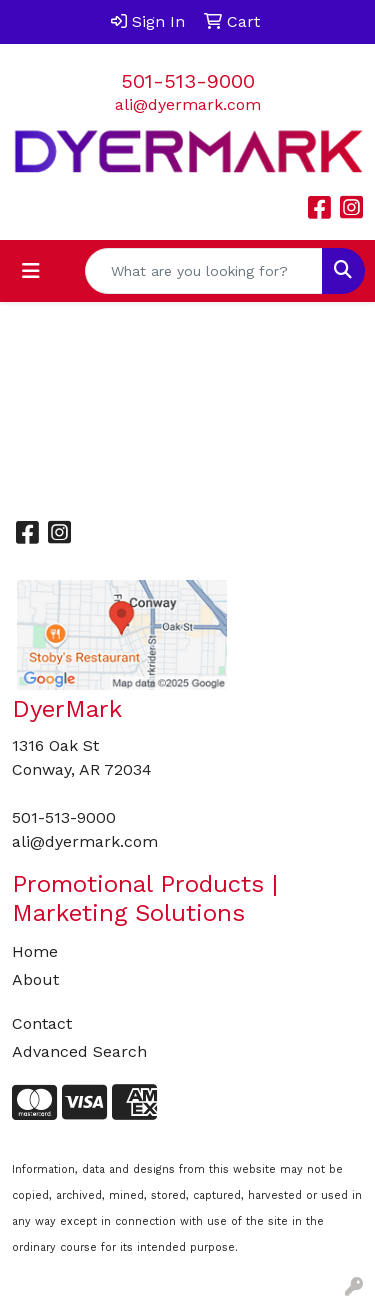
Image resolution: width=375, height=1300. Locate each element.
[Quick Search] (204, 271)
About (35, 979)
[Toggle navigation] (31, 271)
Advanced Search (79, 1051)
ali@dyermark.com (188, 104)
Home (35, 951)
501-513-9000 (188, 81)
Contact (42, 1023)
